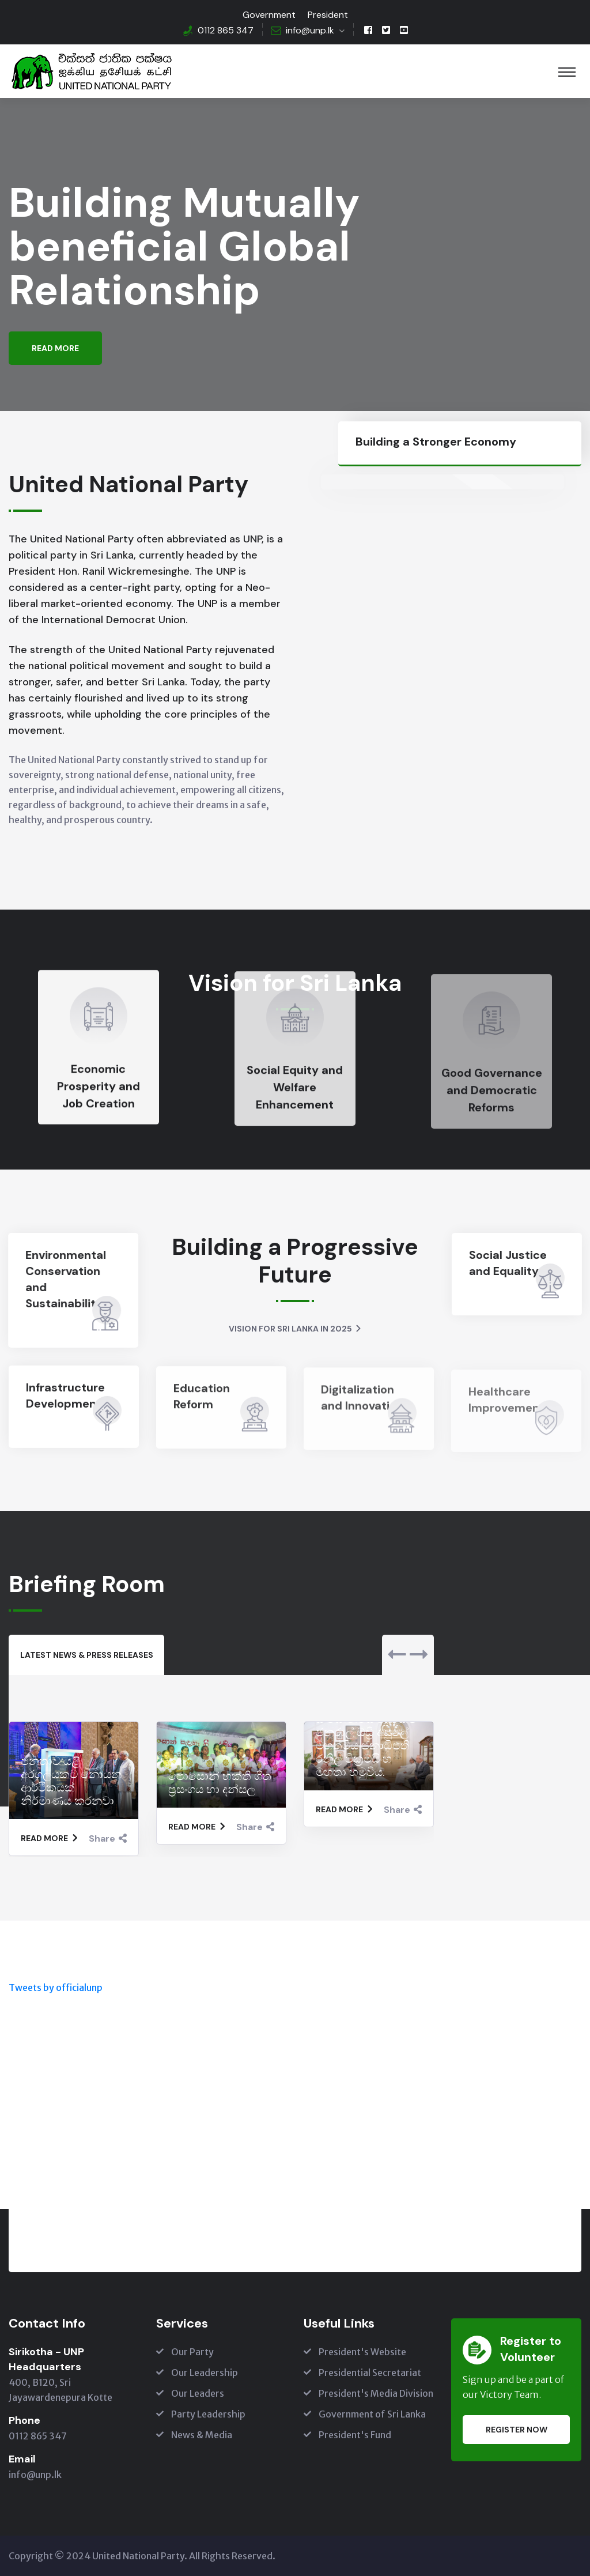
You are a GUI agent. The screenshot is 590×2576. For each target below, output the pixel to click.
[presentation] (397, 1655)
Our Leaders (197, 2393)
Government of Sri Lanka (372, 2414)
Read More (55, 350)
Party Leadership (208, 2414)
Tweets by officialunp (56, 1987)
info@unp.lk (310, 30)
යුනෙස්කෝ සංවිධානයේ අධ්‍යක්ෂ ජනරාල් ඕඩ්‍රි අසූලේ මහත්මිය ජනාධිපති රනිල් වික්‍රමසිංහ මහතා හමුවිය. (366, 1739)
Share (108, 1838)
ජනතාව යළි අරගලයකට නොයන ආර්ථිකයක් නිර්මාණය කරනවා (71, 1781)
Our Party (192, 2352)
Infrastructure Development (65, 1405)
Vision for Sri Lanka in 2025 (295, 1328)
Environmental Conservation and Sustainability (55, 1279)
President (328, 15)
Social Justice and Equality (518, 1262)
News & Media (201, 2435)
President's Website (362, 2352)
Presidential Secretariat (370, 2372)
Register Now (516, 2429)
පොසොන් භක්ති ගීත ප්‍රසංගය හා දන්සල (219, 1783)
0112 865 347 (226, 30)
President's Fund (355, 2435)
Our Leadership (204, 2372)
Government (269, 15)
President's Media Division (376, 2393)
